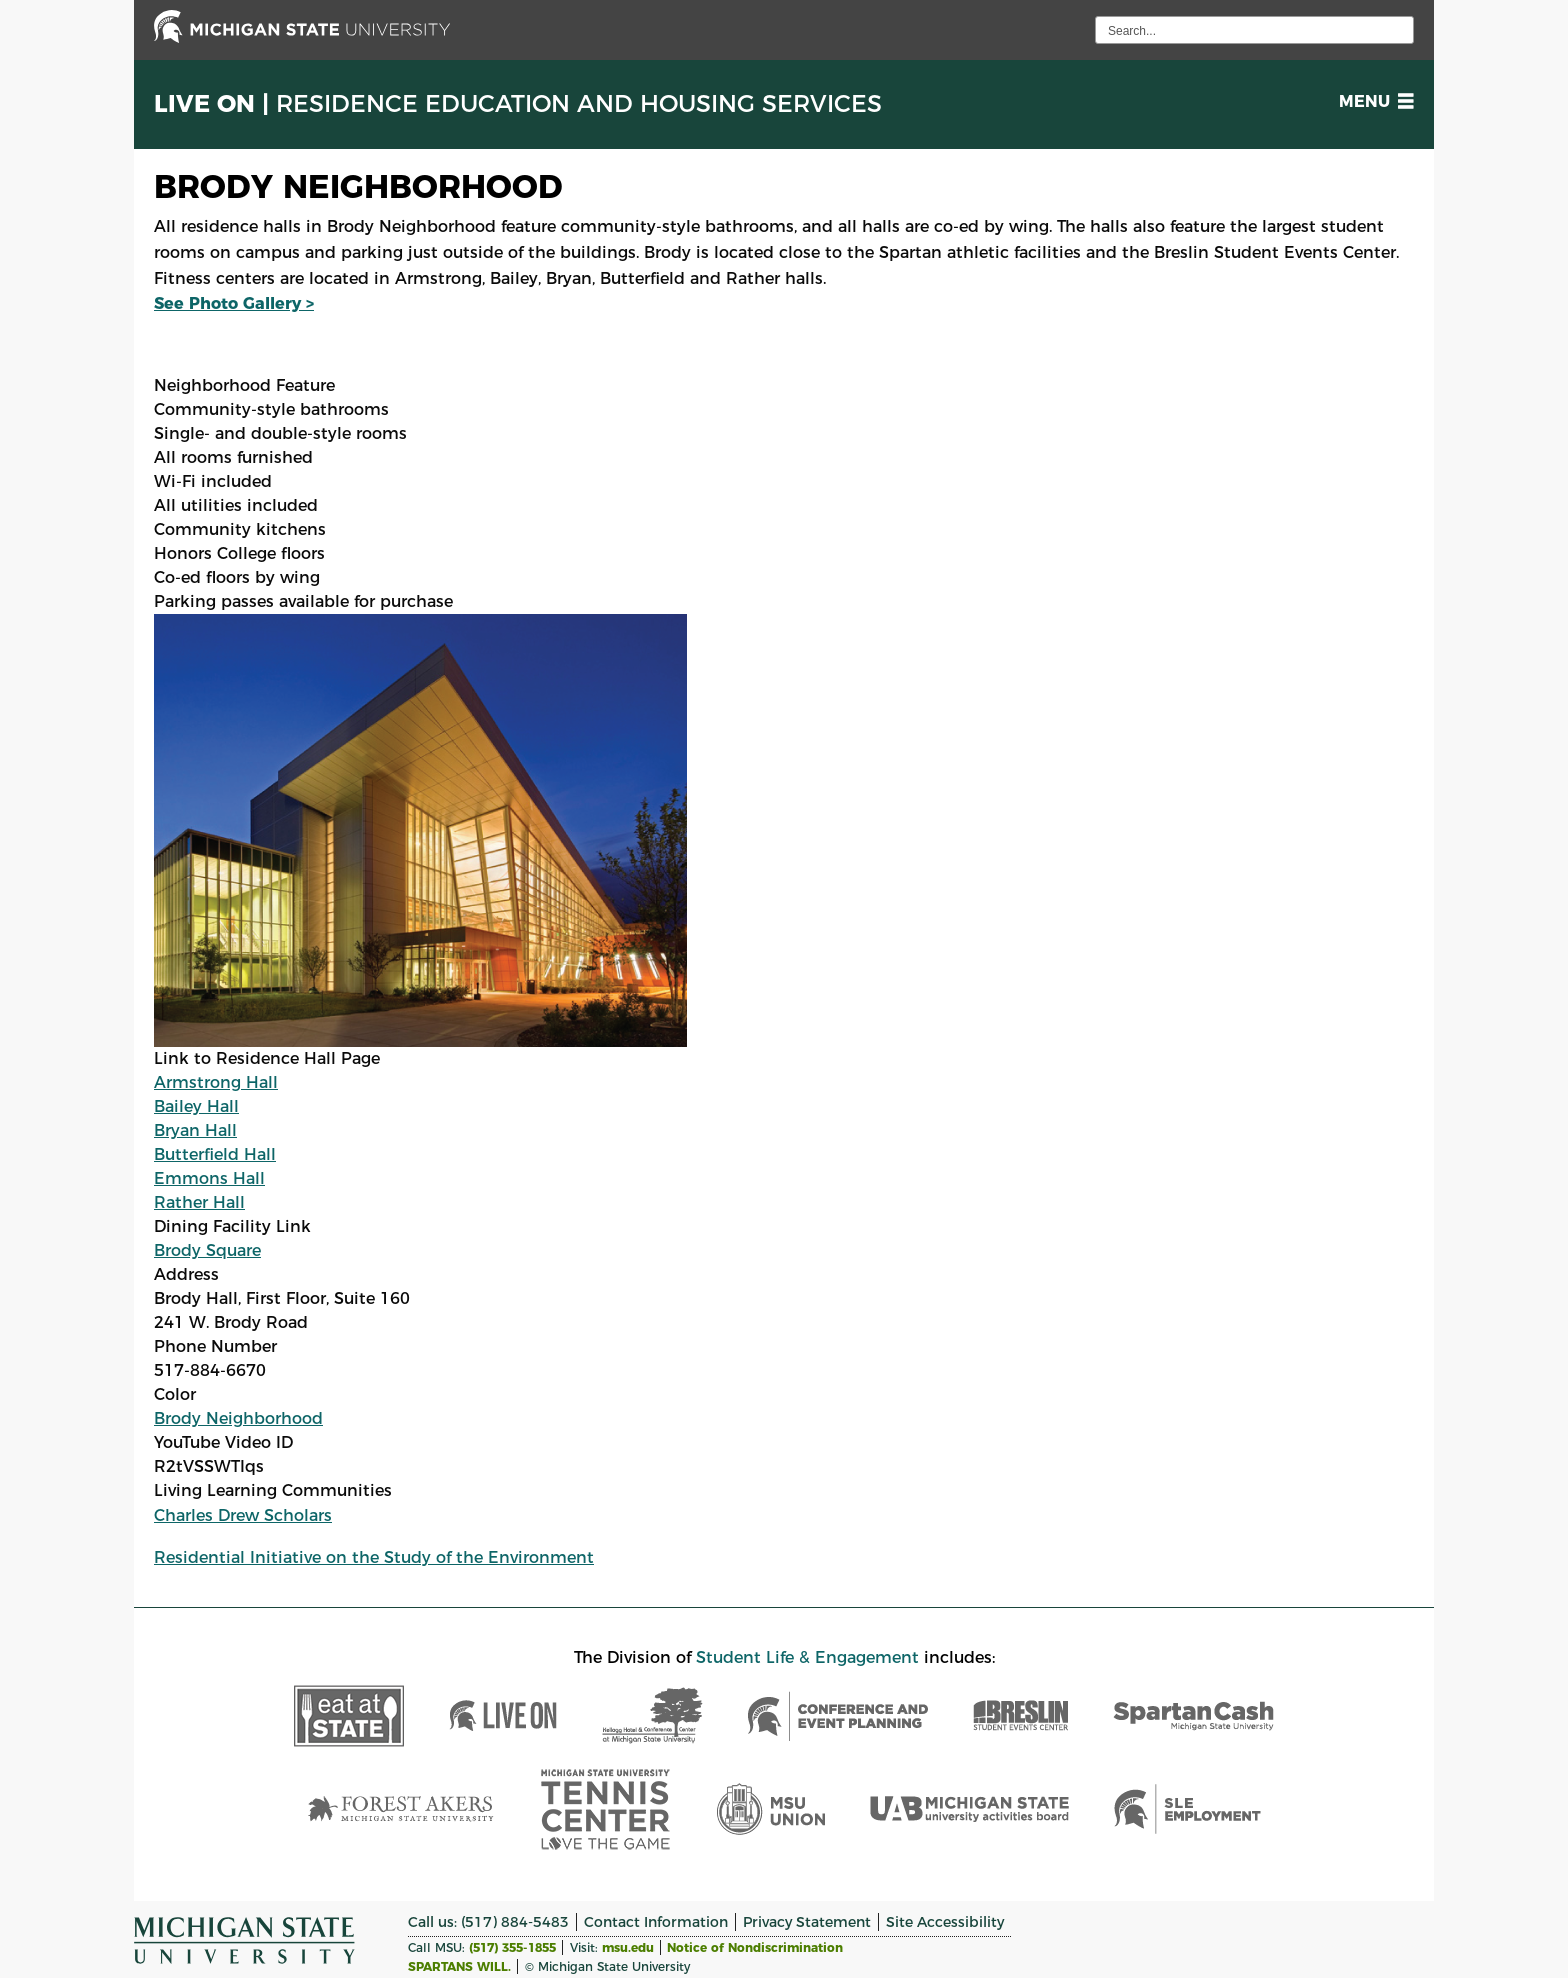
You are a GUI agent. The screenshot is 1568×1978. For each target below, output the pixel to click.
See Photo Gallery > (234, 303)
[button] (1372, 101)
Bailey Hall (196, 1106)
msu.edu (628, 1947)
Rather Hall (199, 1202)
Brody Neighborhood (238, 1418)
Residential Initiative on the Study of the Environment (374, 1557)
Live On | (518, 104)
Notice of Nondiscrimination (755, 1947)
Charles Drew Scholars (243, 1515)
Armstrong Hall (216, 1082)
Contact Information (656, 1922)
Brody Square (207, 1250)
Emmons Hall (209, 1178)
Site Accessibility (945, 1922)
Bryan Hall (195, 1130)
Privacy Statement (807, 1922)
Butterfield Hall (215, 1154)
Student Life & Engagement (807, 1657)
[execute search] (1396, 30)
